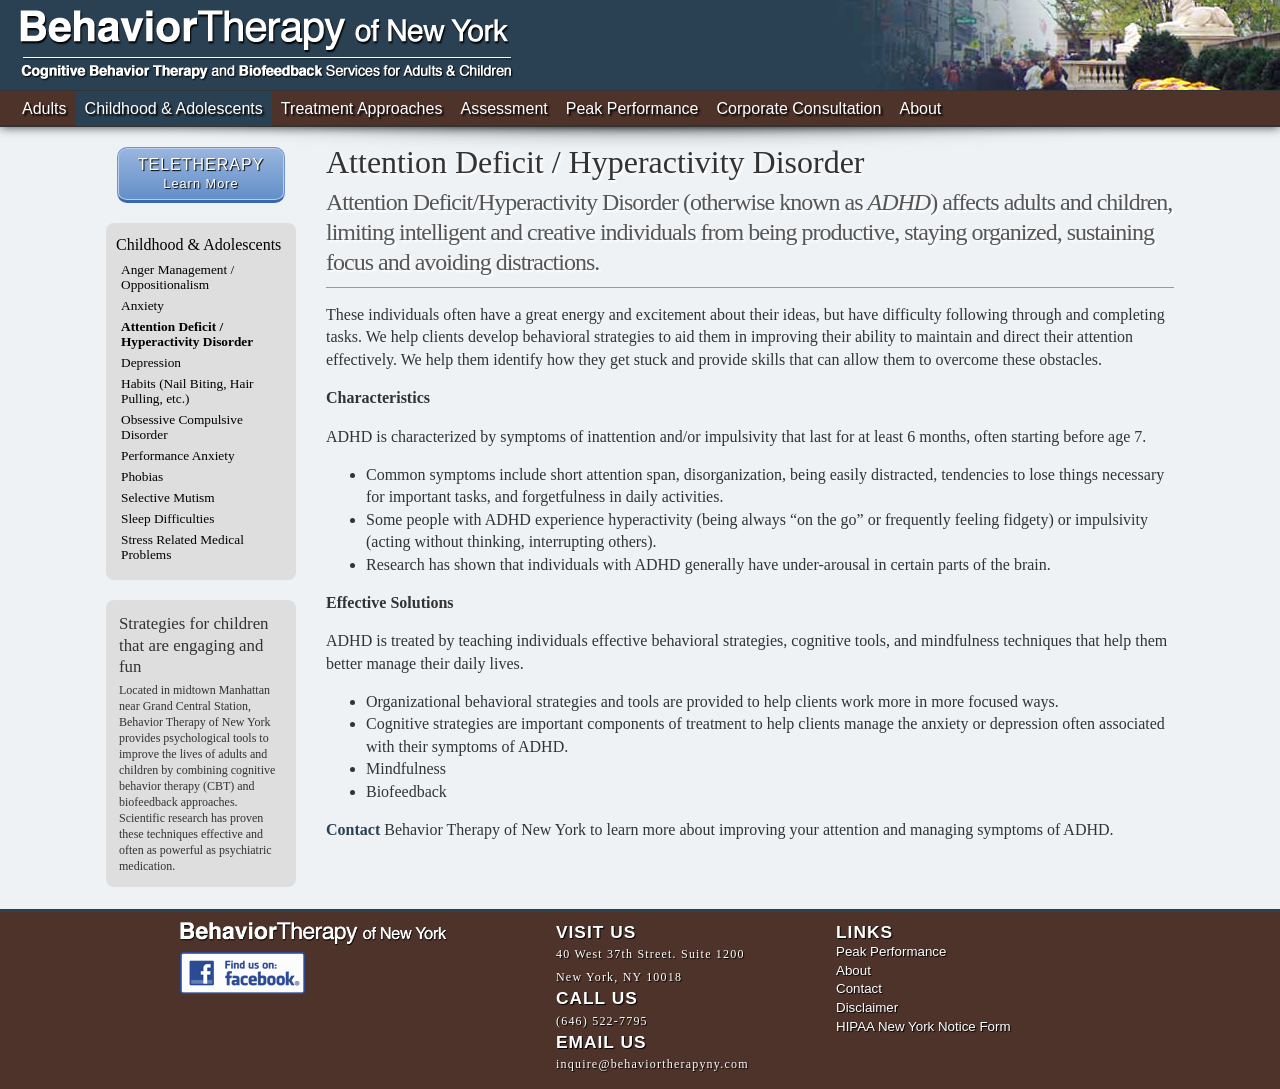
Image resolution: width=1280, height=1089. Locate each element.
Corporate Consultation (799, 108)
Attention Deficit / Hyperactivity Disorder (187, 334)
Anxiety (142, 305)
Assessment (503, 108)
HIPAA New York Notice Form (923, 1027)
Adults (44, 108)
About (920, 108)
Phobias (142, 476)
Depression (151, 362)
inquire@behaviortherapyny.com (652, 1068)
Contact (353, 829)
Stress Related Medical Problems (182, 547)
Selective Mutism (168, 497)
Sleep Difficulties (167, 518)
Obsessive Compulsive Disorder (182, 427)
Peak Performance (632, 108)
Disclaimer (867, 1008)
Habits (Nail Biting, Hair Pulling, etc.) (187, 391)
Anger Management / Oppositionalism (177, 277)
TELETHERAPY (201, 173)
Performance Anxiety (178, 455)
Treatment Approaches (362, 108)
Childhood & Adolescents (174, 108)
